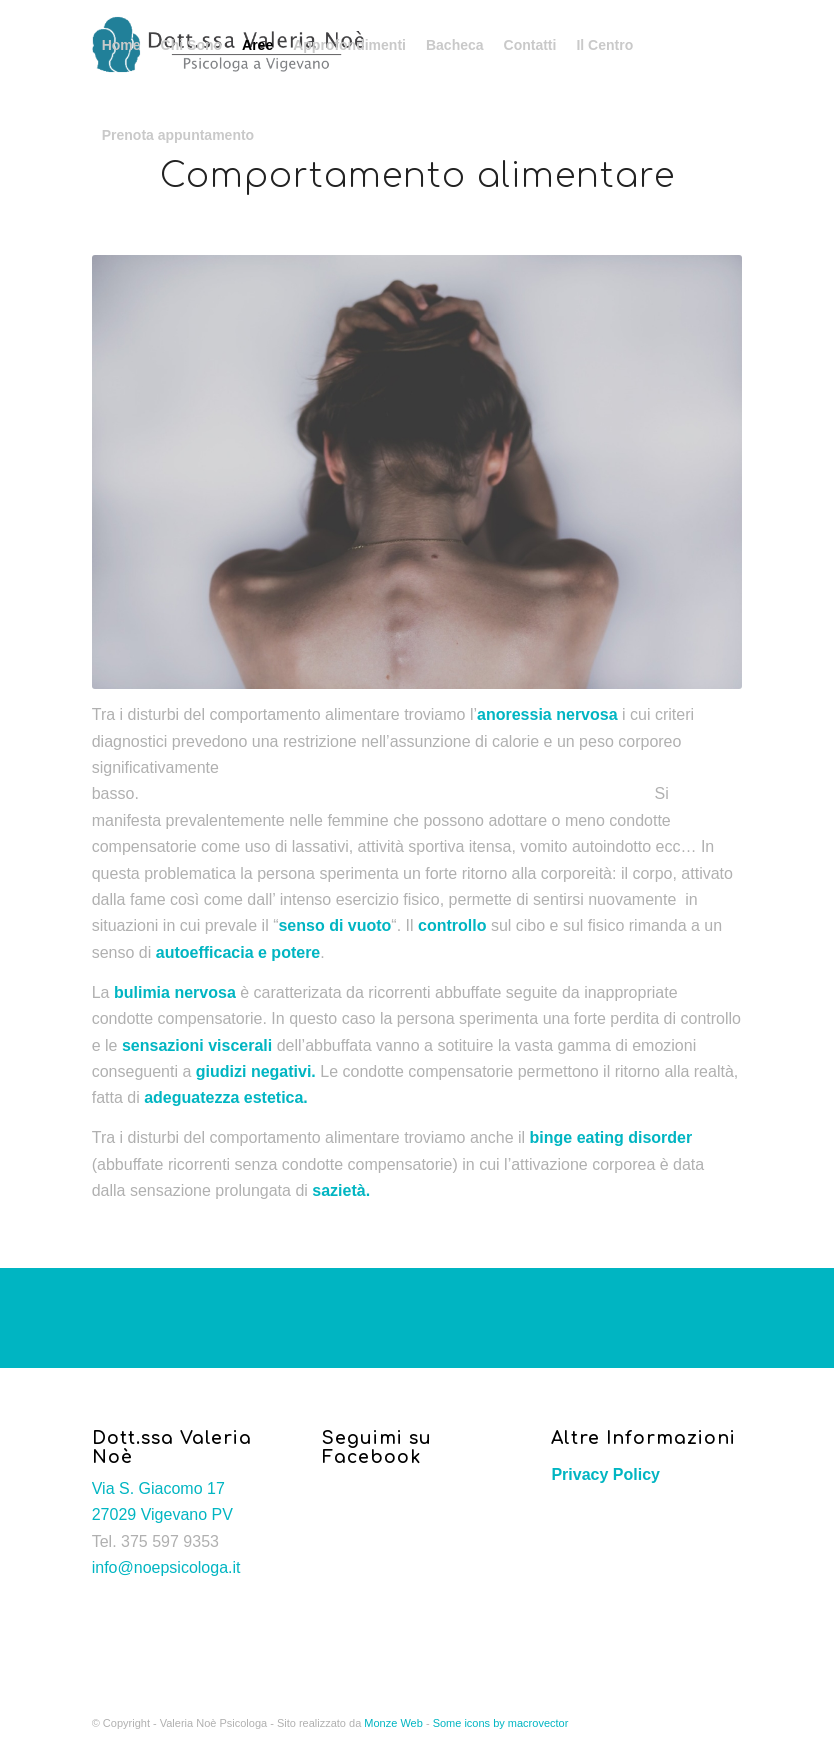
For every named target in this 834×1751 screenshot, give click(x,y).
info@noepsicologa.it (166, 1567)
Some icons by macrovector (501, 1723)
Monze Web (393, 1723)
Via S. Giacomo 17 (158, 1488)
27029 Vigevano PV (162, 1514)
